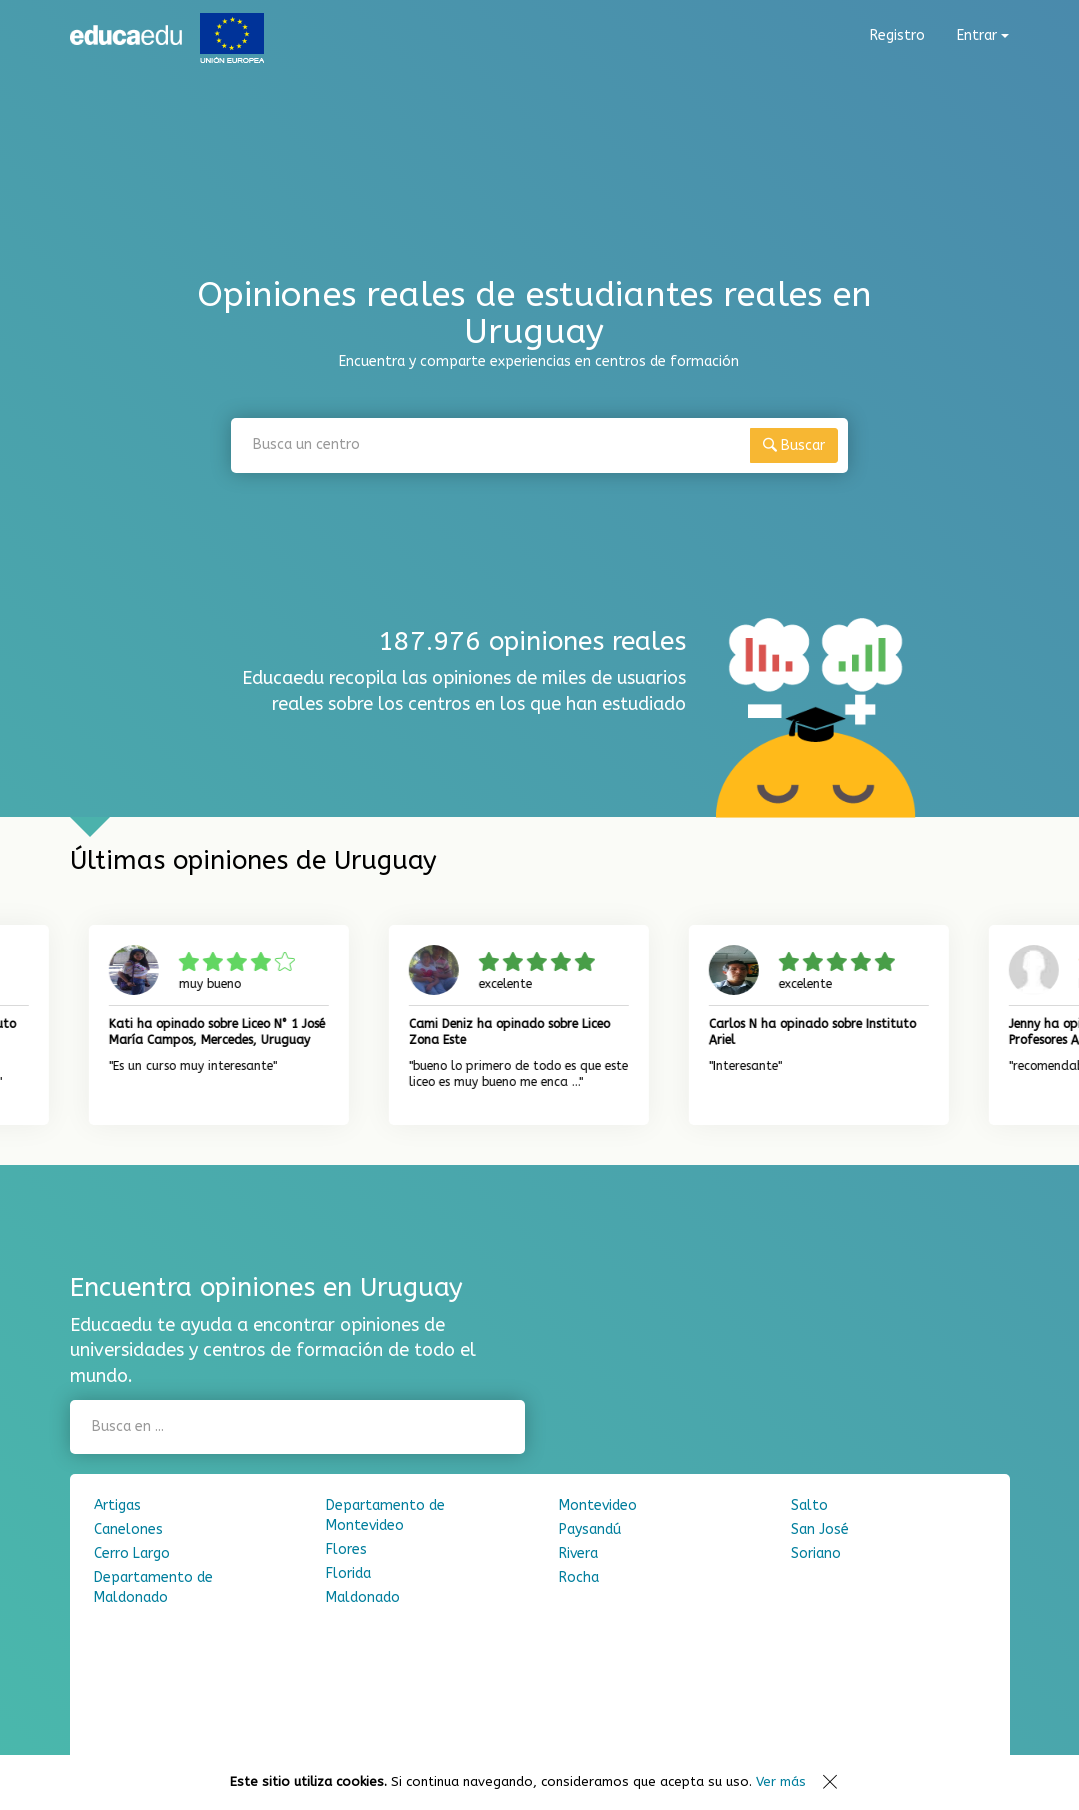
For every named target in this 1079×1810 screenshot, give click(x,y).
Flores (346, 1549)
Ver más (781, 1781)
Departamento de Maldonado (153, 1587)
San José (820, 1529)
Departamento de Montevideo (385, 1515)
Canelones (128, 1529)
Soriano (816, 1553)
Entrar (983, 35)
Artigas (117, 1505)
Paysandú (590, 1529)
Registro (897, 35)
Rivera (578, 1553)
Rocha (579, 1577)
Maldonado (363, 1597)
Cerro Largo (132, 1553)
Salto (809, 1505)
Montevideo (598, 1505)
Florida (348, 1573)
